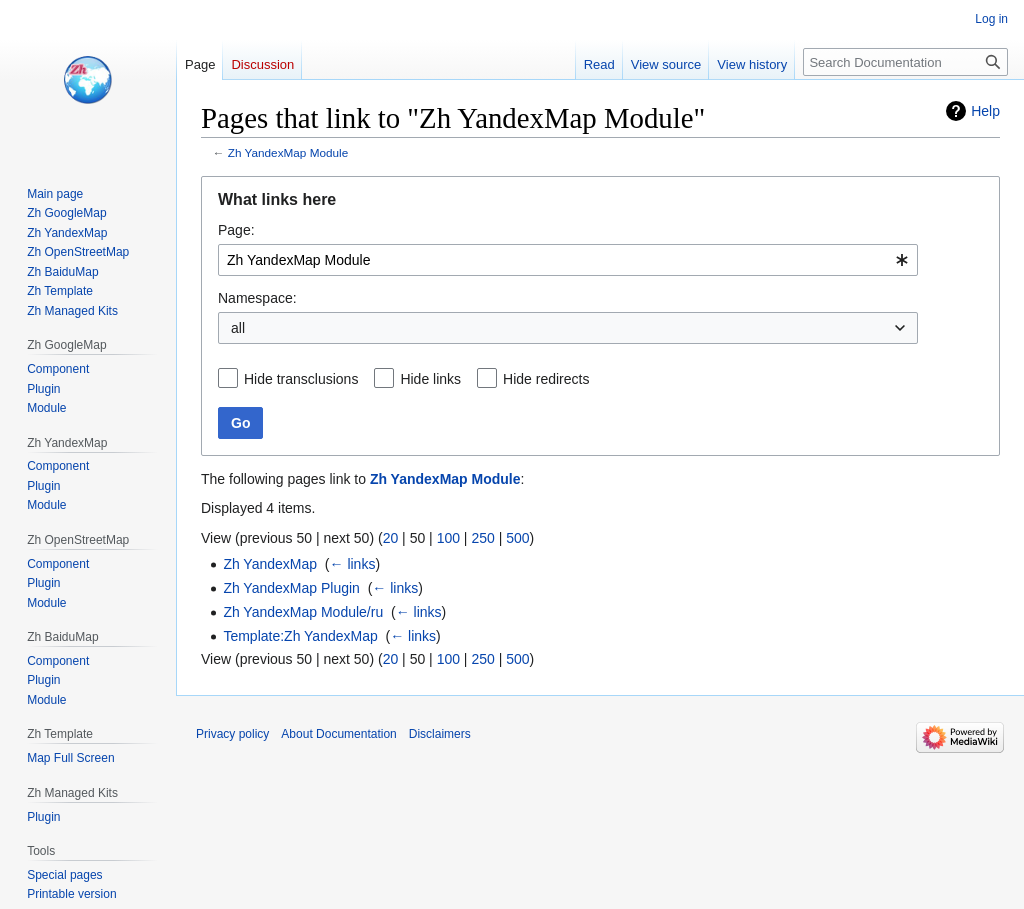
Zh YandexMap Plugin (291, 588)
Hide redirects (546, 379)
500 (517, 538)
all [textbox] (238, 328)
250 (482, 538)
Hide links (430, 379)
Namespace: (257, 298)
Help (985, 111)
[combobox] (568, 260)
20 (391, 538)
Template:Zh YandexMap (300, 636)
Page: (236, 230)
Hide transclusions (301, 379)
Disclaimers (440, 734)
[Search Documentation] (905, 62)
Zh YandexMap (270, 564)
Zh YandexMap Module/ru (303, 612)
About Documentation (338, 734)
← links (353, 564)
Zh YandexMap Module (288, 152)
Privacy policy (232, 734)
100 (448, 538)
